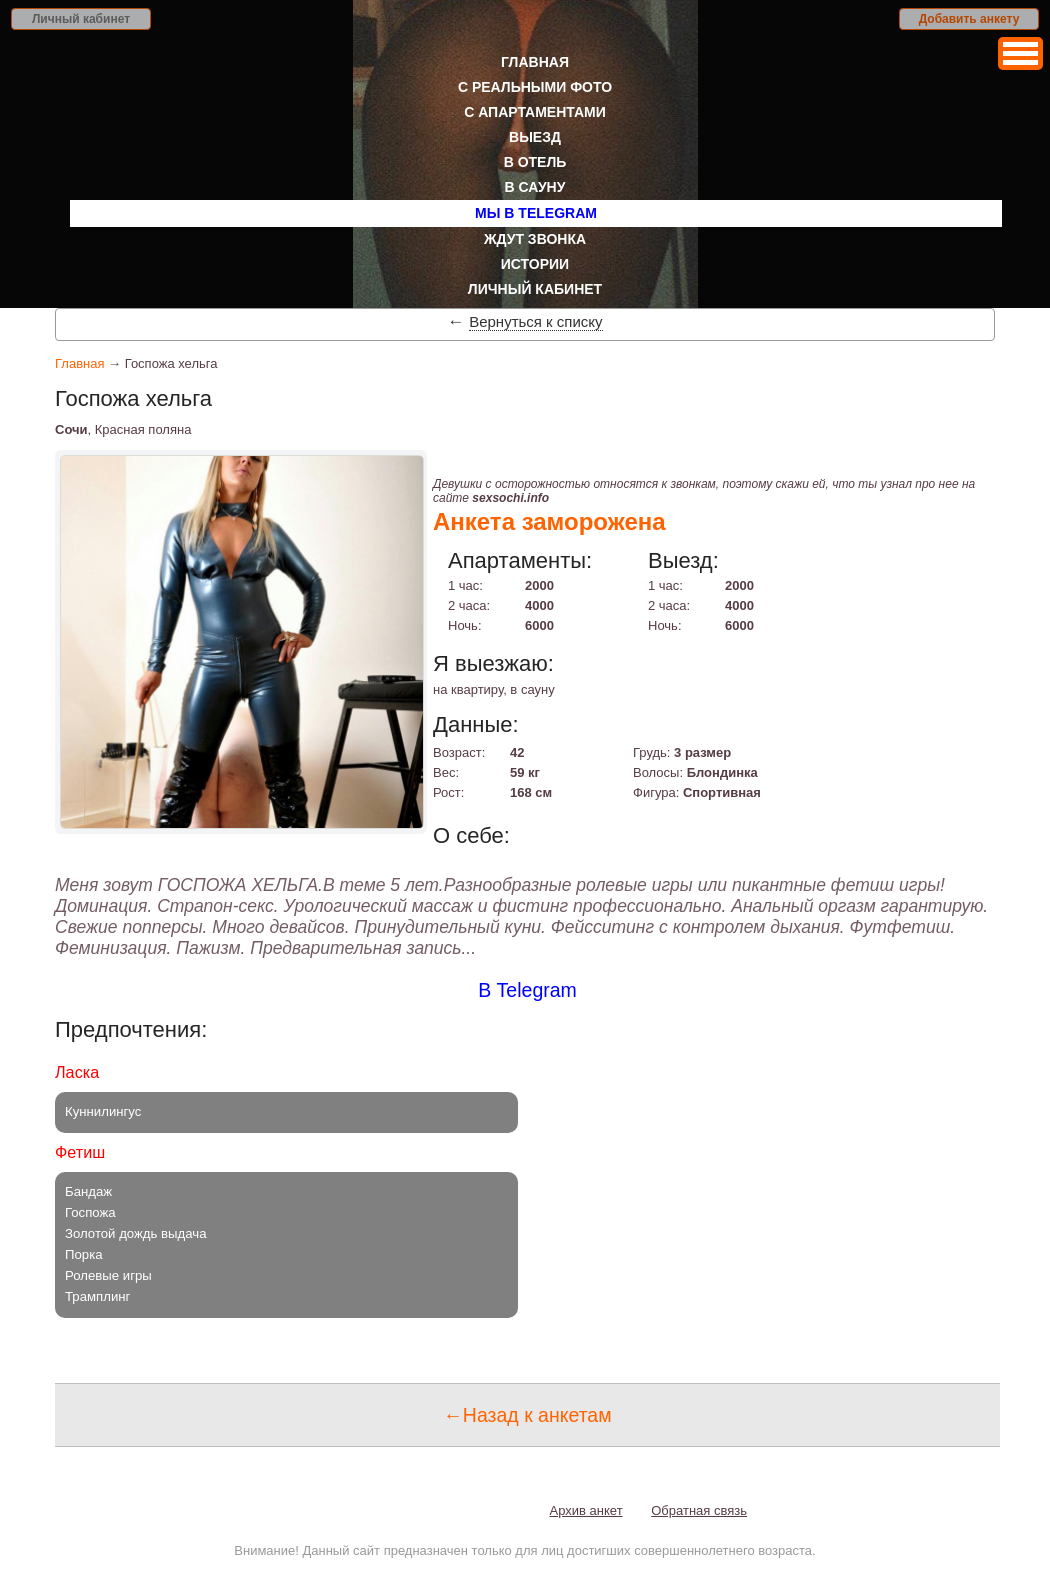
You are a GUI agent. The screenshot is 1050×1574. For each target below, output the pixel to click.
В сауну (535, 187)
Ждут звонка (535, 239)
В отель (535, 162)
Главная (535, 62)
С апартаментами (535, 112)
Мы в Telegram (536, 213)
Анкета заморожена (549, 521)
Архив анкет (586, 1510)
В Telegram (527, 990)
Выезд (535, 137)
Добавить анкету (969, 19)
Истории (535, 264)
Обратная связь (699, 1510)
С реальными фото (535, 87)
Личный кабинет (81, 19)
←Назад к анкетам (527, 1415)
